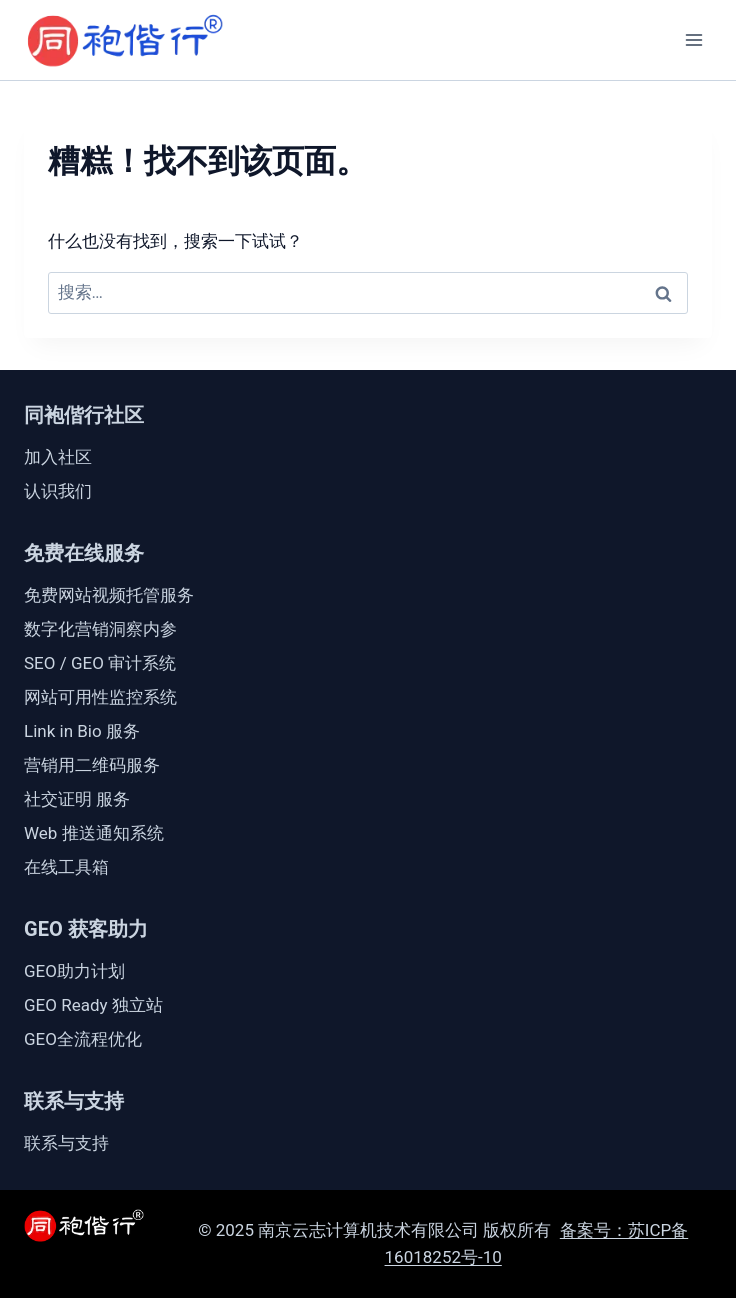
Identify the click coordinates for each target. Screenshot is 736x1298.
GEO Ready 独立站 (93, 1005)
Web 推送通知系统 (94, 833)
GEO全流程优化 (83, 1039)
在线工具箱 (66, 867)
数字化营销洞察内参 (100, 629)
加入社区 (58, 457)
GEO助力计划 (74, 971)
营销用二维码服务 (92, 765)
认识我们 (58, 491)
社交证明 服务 (77, 799)
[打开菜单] (693, 39)
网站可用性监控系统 (100, 697)
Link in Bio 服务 (82, 731)
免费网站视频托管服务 (109, 595)
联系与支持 (66, 1143)
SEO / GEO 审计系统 (100, 663)
